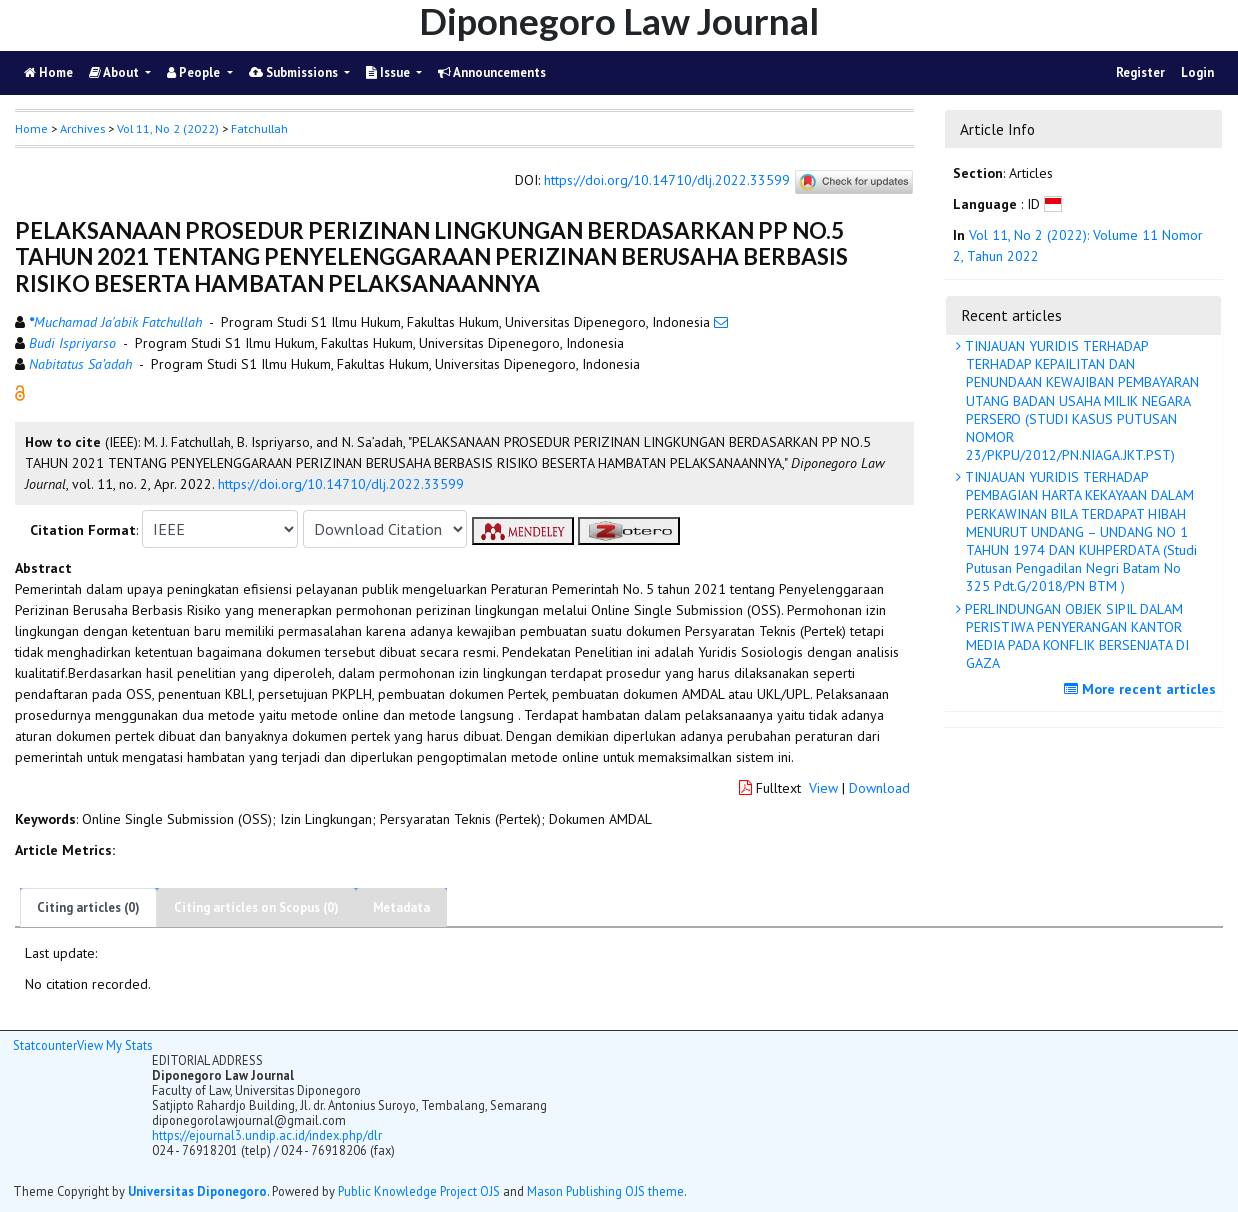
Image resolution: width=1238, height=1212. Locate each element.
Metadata (401, 907)
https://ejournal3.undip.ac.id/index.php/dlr (267, 1135)
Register (1140, 72)
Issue (389, 72)
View (823, 788)
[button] (20, 392)
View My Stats (114, 1045)
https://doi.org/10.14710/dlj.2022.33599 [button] (341, 484)
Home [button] (31, 128)
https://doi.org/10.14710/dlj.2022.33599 (667, 181)
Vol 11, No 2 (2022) (168, 128)
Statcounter (45, 1045)
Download (879, 788)
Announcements (492, 72)
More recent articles (1142, 689)
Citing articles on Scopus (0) (256, 907)
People (195, 72)
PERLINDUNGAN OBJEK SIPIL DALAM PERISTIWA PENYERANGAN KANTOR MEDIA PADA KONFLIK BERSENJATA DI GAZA (1075, 636)
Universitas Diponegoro (197, 1191)
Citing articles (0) (88, 907)
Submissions (295, 72)
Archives (82, 128)
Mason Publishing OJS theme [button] (605, 1191)
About (115, 72)
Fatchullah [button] (259, 128)
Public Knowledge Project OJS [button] (419, 1191)
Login (1197, 72)
